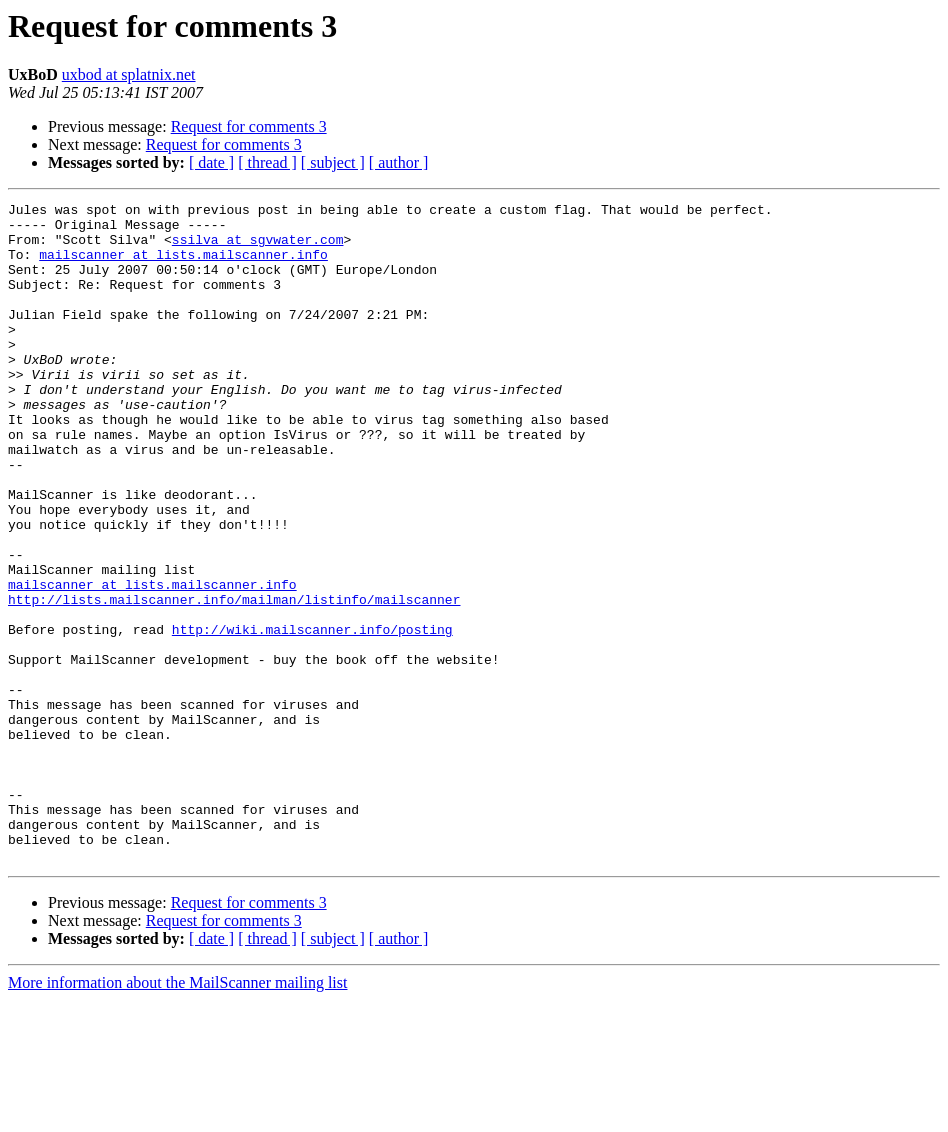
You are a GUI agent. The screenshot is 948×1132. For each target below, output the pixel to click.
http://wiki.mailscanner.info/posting (312, 716)
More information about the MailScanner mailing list (177, 1114)
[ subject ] (333, 162)
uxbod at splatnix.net (129, 74)
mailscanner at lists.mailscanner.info (183, 266)
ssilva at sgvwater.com (258, 248)
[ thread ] (267, 162)
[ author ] (399, 162)
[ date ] (211, 162)
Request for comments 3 (249, 126)
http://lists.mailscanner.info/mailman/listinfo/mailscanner (234, 680)
